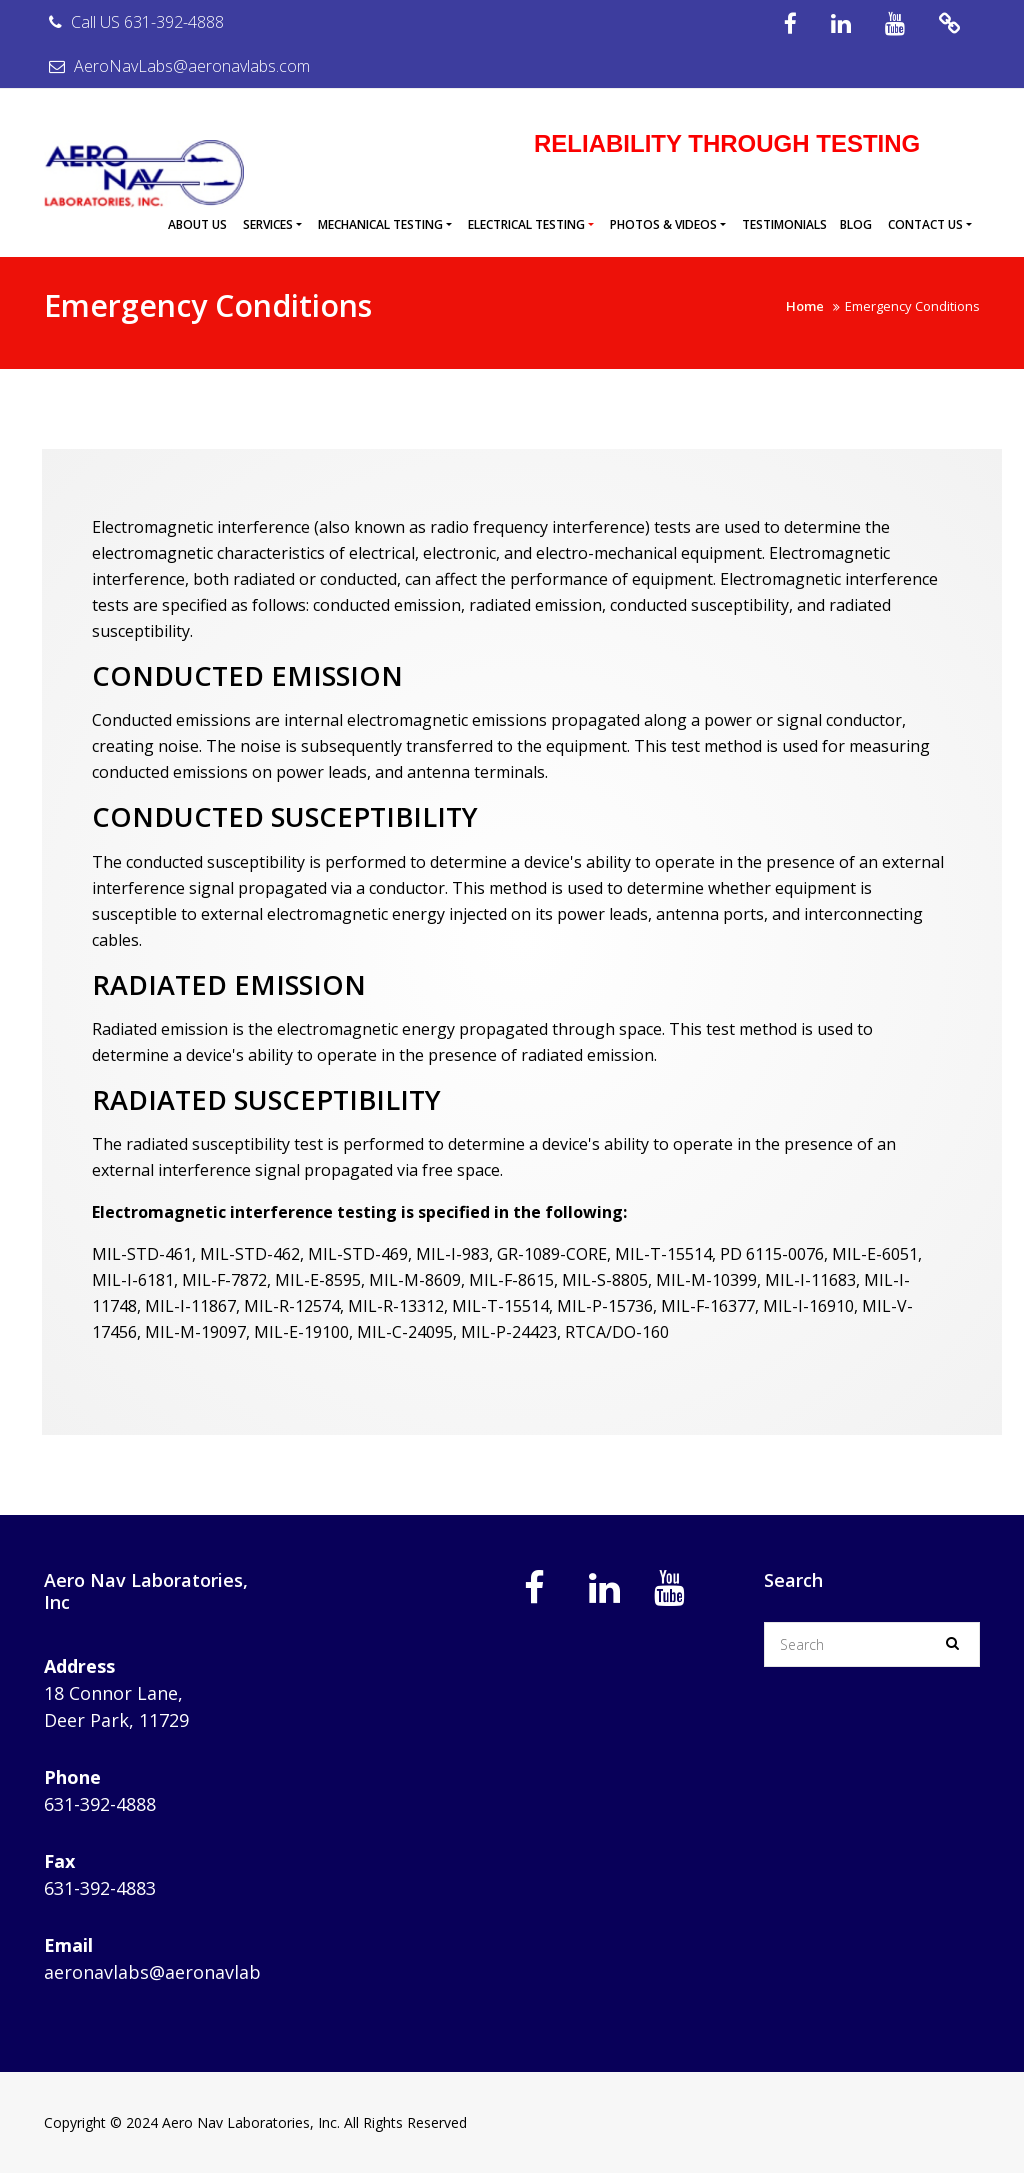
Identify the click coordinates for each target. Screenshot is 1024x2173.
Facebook (790, 24)
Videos (949, 24)
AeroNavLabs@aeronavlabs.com (177, 66)
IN (841, 24)
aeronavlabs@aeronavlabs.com (177, 1972)
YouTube (895, 24)
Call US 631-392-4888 (134, 22)
